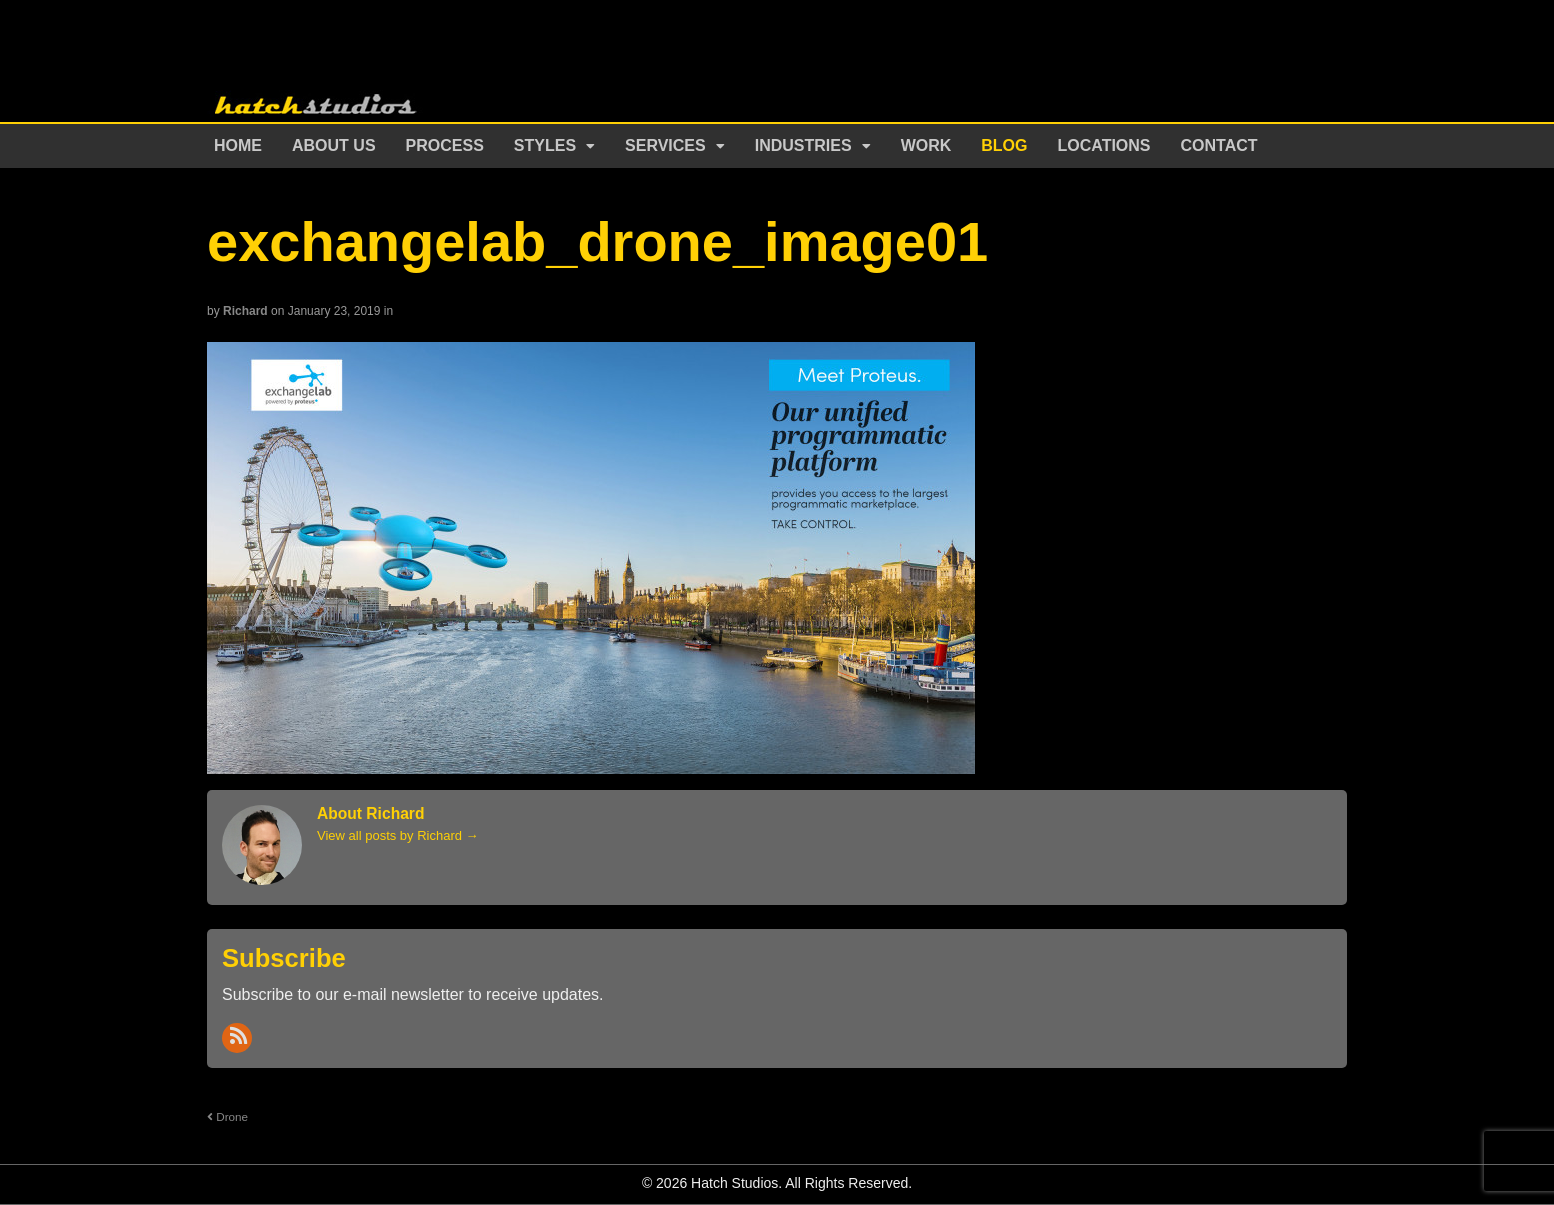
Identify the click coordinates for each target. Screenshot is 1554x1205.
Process (445, 145)
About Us (334, 145)
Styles (545, 145)
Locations (1104, 145)
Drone (227, 1116)
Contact (1219, 145)
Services (665, 145)
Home (238, 145)
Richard (245, 311)
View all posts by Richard (398, 835)
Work (926, 145)
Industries (803, 145)
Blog (1004, 145)
